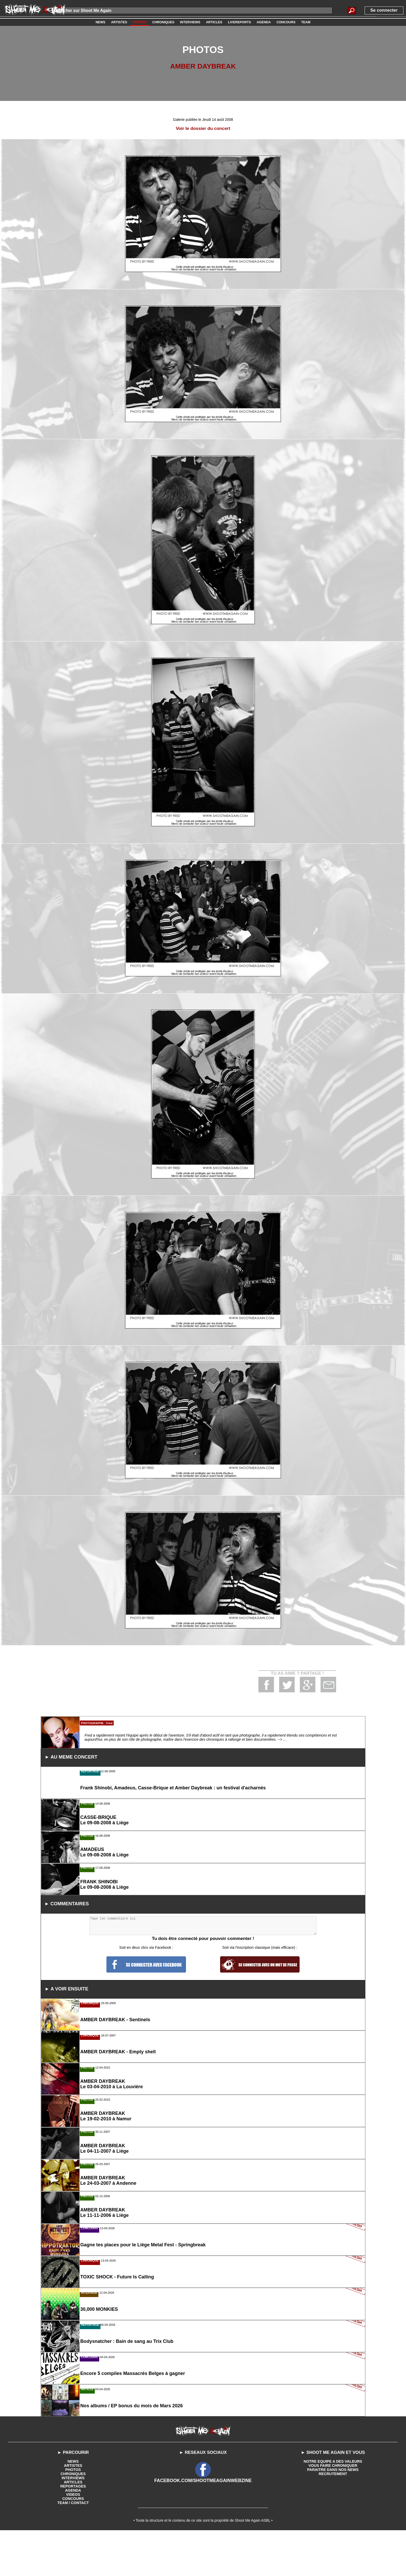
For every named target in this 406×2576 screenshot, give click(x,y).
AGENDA (73, 2559)
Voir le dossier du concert (203, 128)
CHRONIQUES (73, 2542)
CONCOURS (73, 2567)
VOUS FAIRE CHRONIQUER (333, 2534)
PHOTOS (73, 2538)
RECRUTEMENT (333, 2542)
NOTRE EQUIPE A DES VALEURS (332, 2530)
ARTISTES (73, 2534)
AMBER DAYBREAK (203, 66)
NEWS (73, 2530)
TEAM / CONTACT (73, 2571)
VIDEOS (73, 2563)
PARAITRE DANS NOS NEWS (333, 2538)
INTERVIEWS (73, 2546)
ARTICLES (73, 2550)
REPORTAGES (73, 2554)
